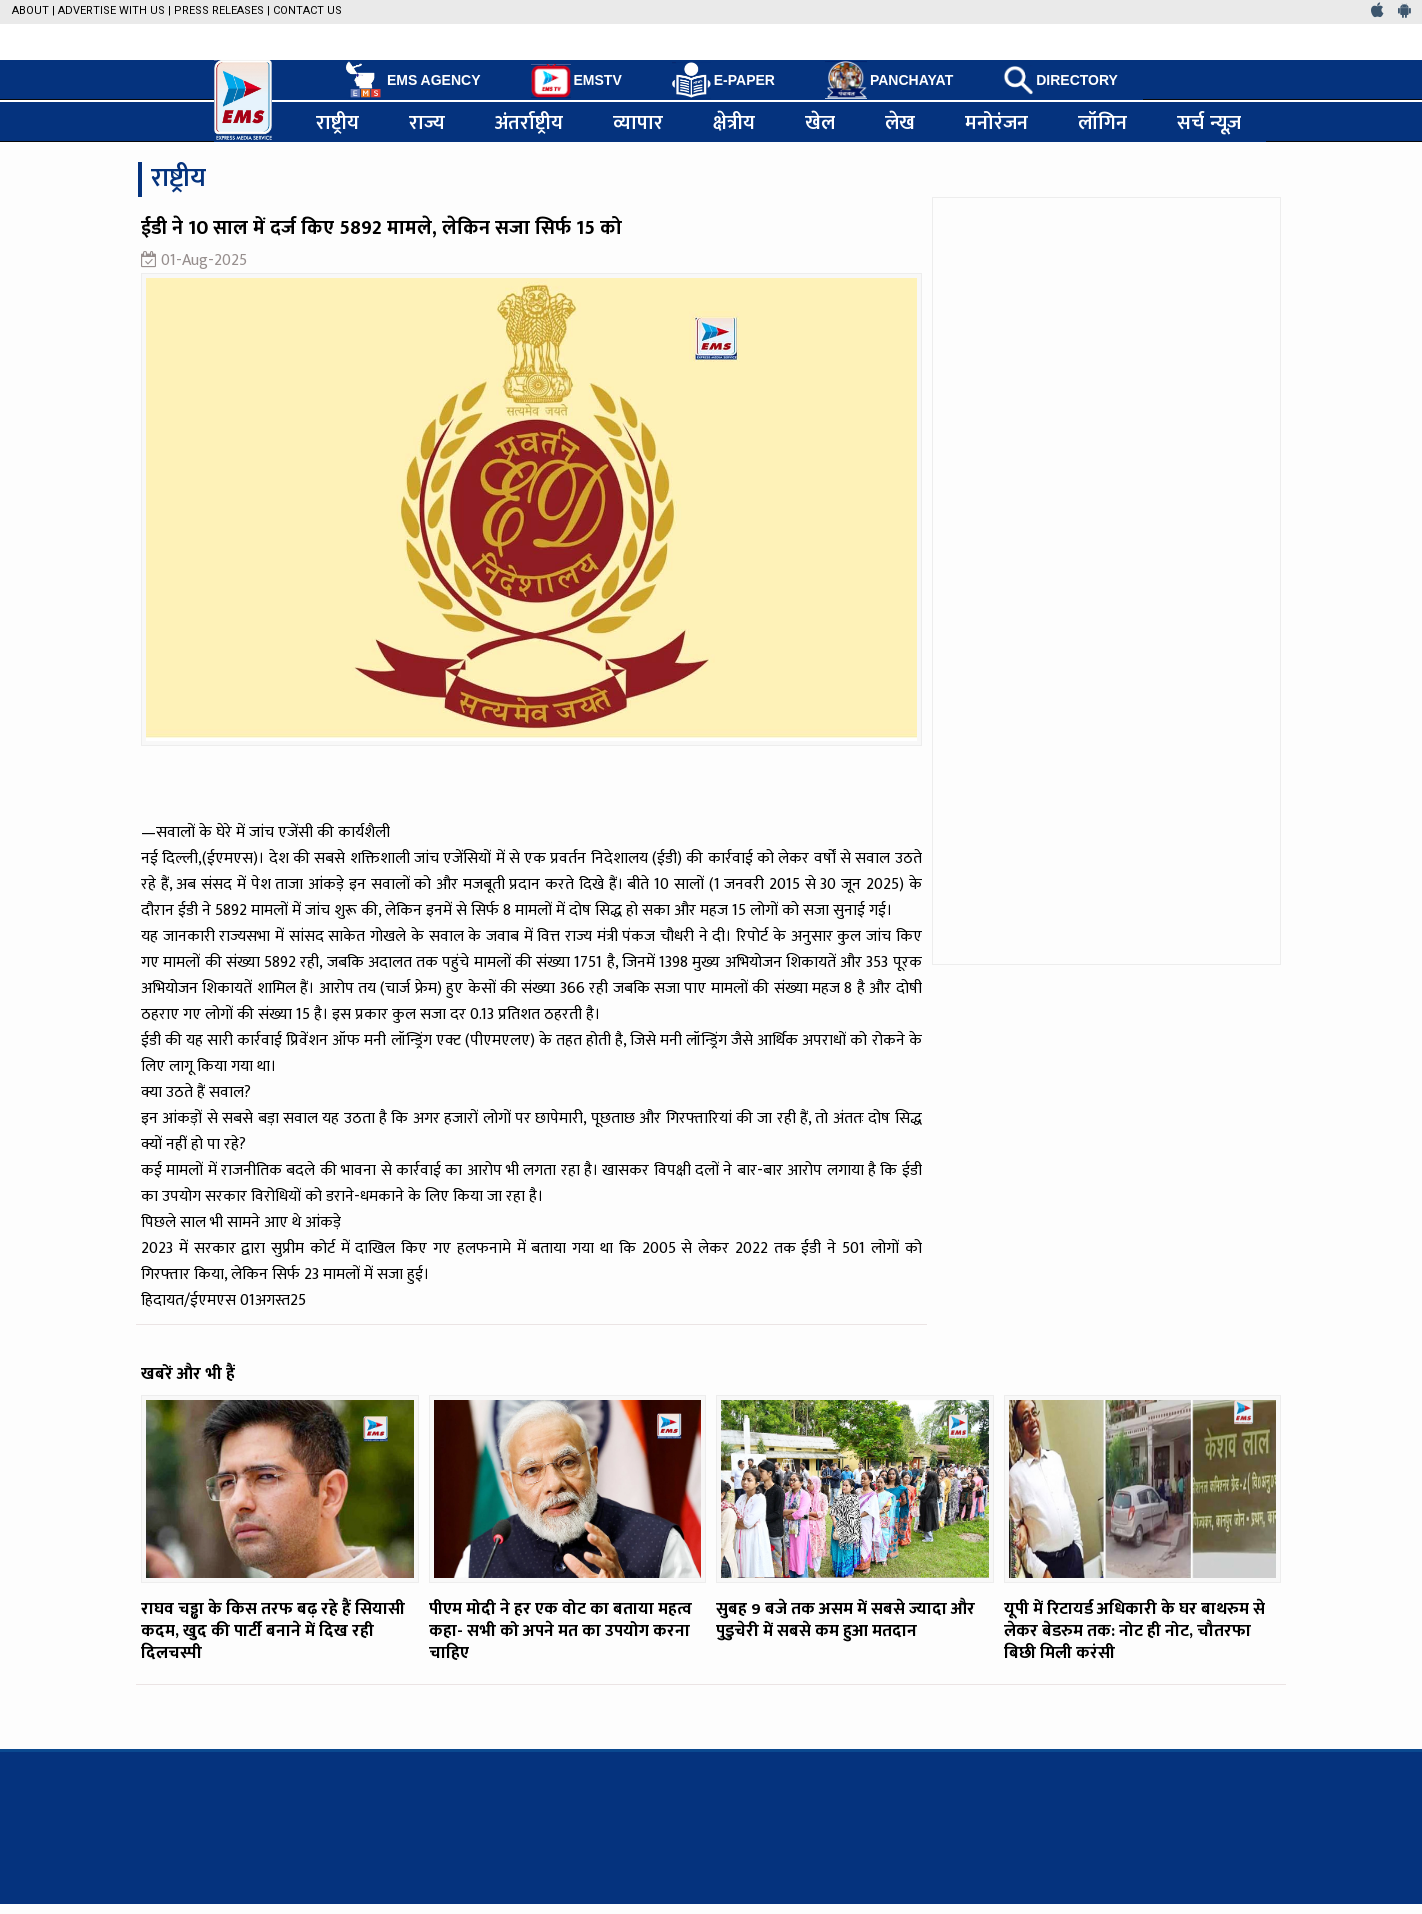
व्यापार (638, 122)
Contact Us (307, 10)
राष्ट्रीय (337, 122)
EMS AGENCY (411, 80)
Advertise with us (111, 10)
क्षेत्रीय (734, 122)
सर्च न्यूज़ (1209, 122)
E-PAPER (723, 80)
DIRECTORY (1060, 80)
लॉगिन (1102, 122)
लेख (900, 122)
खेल (820, 122)
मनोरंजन (996, 122)
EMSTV (576, 81)
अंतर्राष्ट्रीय (529, 122)
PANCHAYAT (889, 80)
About (30, 10)
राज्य (427, 122)
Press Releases (219, 10)
